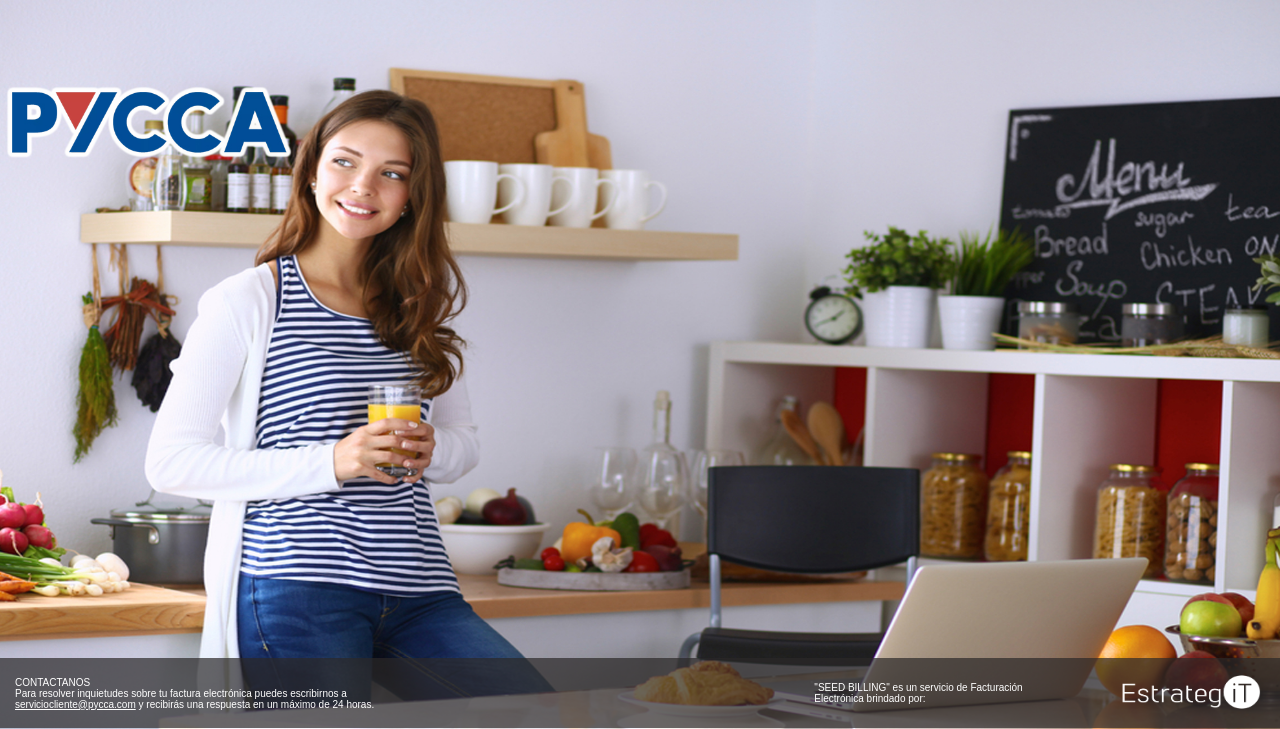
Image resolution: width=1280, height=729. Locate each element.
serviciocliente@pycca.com (75, 704)
